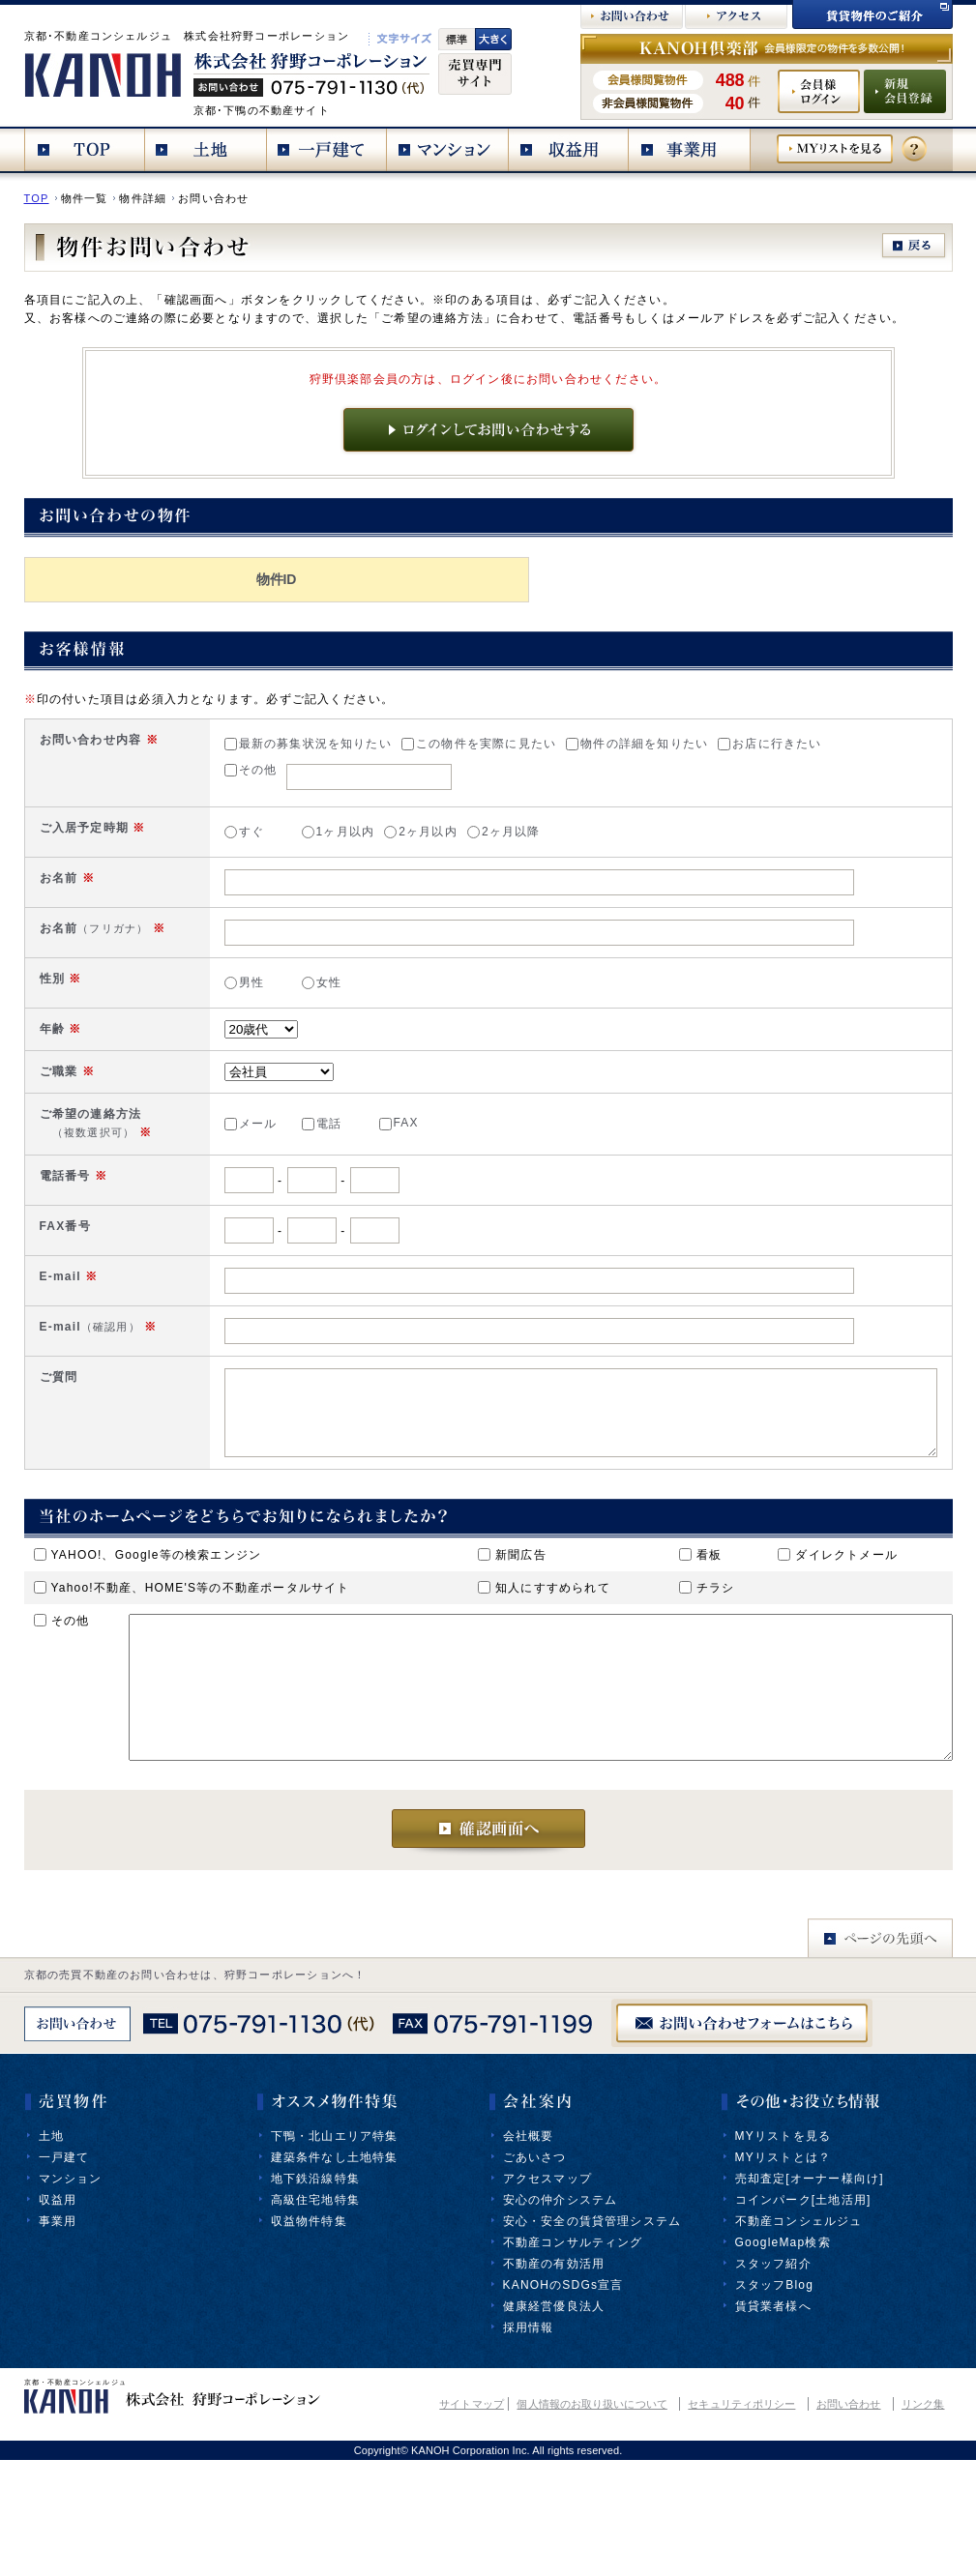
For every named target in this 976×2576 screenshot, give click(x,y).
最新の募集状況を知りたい (221, 743)
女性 (234, 1004)
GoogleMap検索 (783, 2358)
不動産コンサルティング (573, 2358)
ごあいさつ (535, 2273)
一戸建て (64, 2273)
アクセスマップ (547, 2294)
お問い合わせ (848, 2520)
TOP (36, 198)
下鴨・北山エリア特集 (335, 2252)
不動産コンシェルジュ (799, 2337)
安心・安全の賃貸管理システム (592, 2337)
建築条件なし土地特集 (335, 2273)
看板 (700, 1642)
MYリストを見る (783, 2252)
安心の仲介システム (560, 2316)
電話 (234, 1164)
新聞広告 (512, 1642)
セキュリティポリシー (741, 2520)
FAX (312, 1163)
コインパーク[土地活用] (803, 2316)
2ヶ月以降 (417, 836)
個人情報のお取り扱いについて (591, 2520)
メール (164, 1164)
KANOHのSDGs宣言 (563, 2401)
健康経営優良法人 (554, 2422)
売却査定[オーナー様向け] (809, 2294)
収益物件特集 (309, 2337)
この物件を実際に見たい (391, 743)
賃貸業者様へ (773, 2422)
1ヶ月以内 (251, 836)
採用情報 (528, 2443)
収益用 (58, 2316)
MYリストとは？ (783, 2273)
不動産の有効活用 (554, 2379)
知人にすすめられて (544, 1675)
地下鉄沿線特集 (315, 2294)
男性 (157, 1004)
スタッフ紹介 (773, 2379)
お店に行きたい (682, 743)
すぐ (157, 836)
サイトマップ (471, 2520)
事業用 (58, 2337)
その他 (164, 769)
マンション (71, 2294)
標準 (456, 39)
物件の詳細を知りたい (550, 743)
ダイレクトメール (838, 1642)
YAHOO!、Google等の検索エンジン (148, 1642)
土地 (51, 2252)
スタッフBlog (774, 2401)
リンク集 (923, 2520)
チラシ (707, 1675)
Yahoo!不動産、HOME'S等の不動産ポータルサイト (192, 1675)
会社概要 (528, 2252)
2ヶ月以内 (333, 836)
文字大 (493, 39)
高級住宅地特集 (315, 2316)
